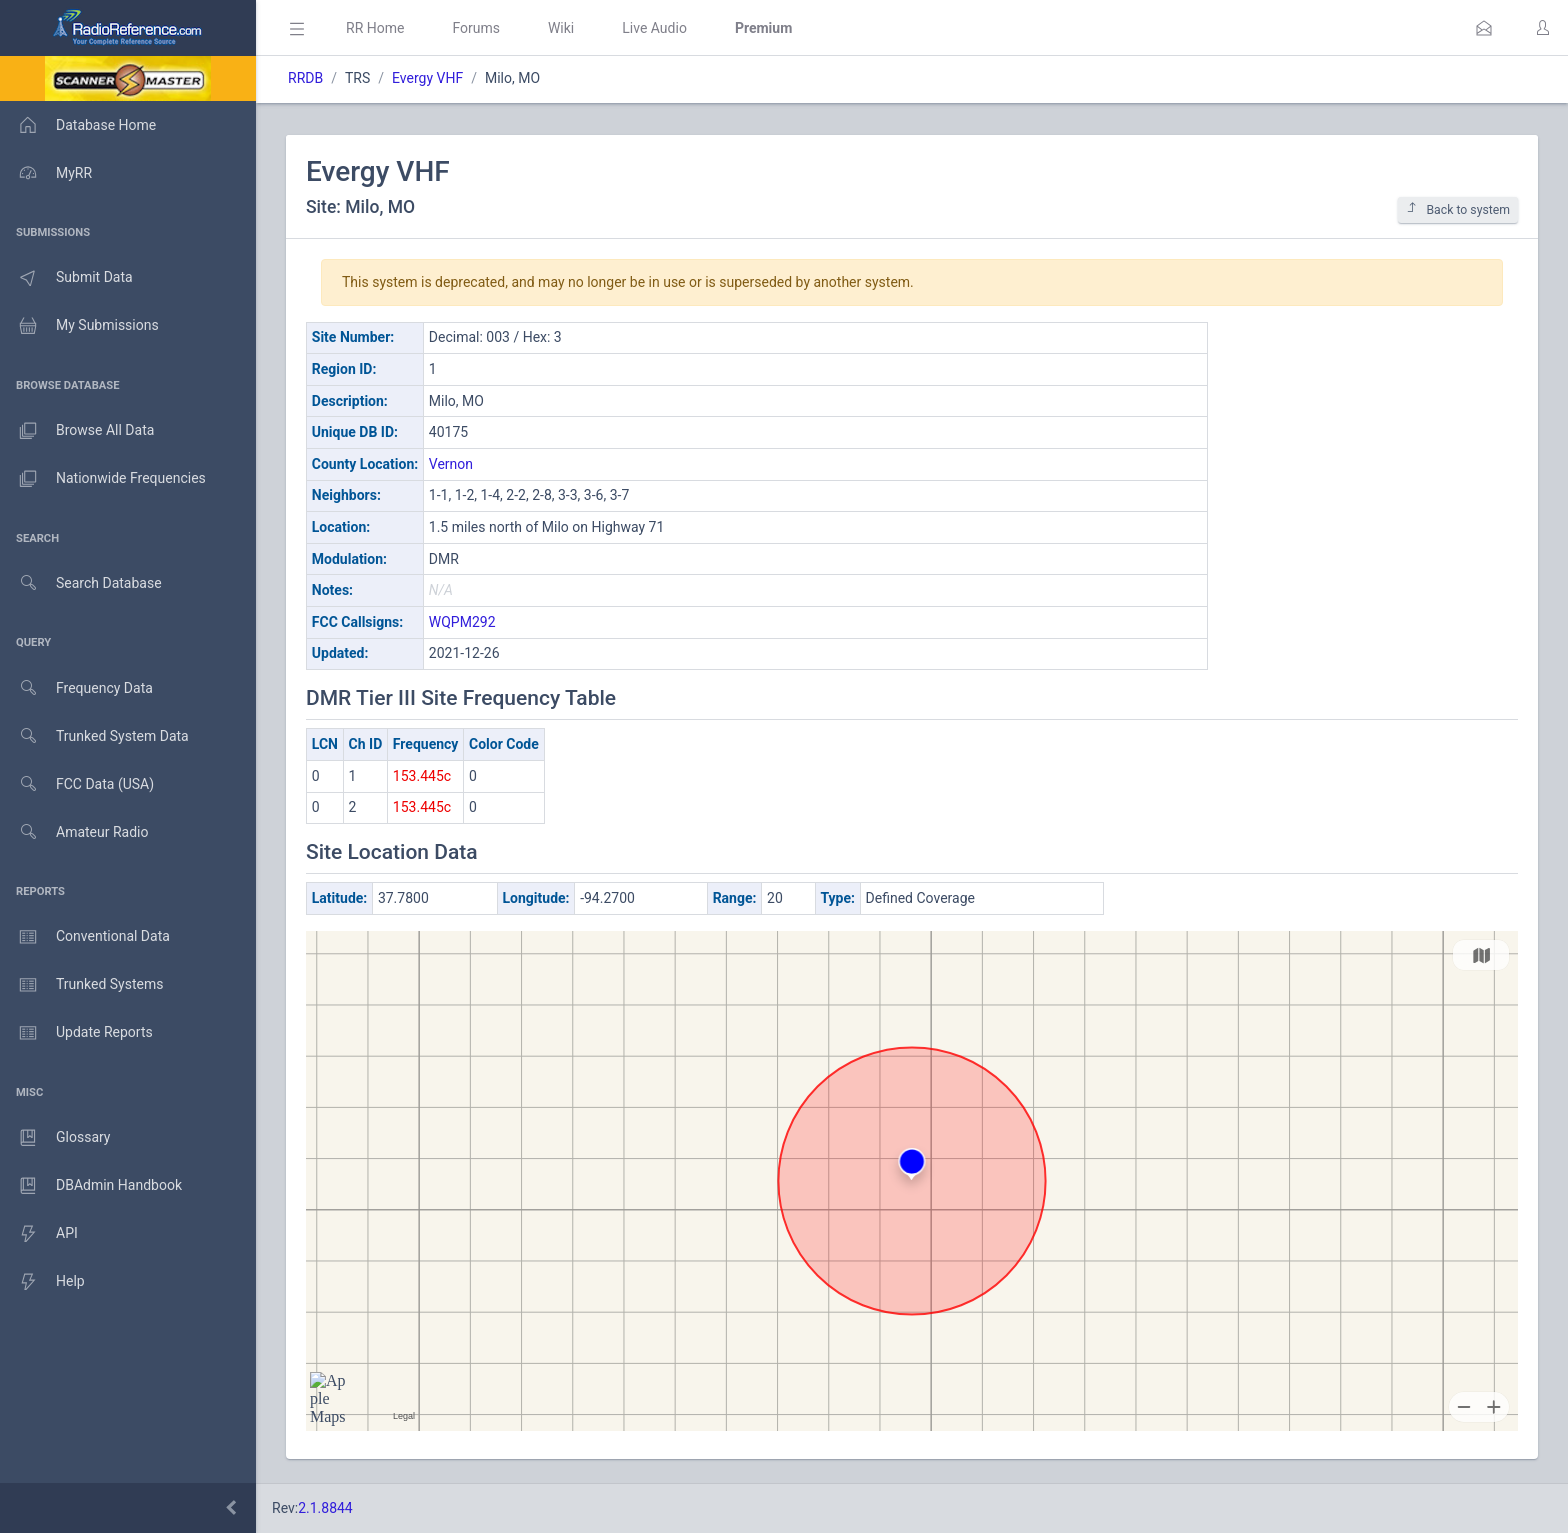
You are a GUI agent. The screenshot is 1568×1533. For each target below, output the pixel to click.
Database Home (78, 125)
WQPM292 (462, 622)
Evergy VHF (427, 78)
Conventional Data (85, 937)
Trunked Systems (81, 985)
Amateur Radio (74, 832)
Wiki (561, 28)
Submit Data (66, 278)
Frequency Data (76, 688)
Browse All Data (77, 431)
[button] (1484, 28)
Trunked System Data (94, 736)
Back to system (1458, 209)
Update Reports (76, 1033)
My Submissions (79, 326)
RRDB (305, 78)
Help (42, 1282)
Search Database (81, 583)
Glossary (55, 1138)
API (39, 1234)
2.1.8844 (325, 1508)
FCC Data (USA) (77, 784)
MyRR (46, 173)
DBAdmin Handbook (91, 1186)
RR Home (375, 28)
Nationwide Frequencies (103, 479)
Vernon (451, 464)
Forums (476, 28)
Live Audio (654, 28)
